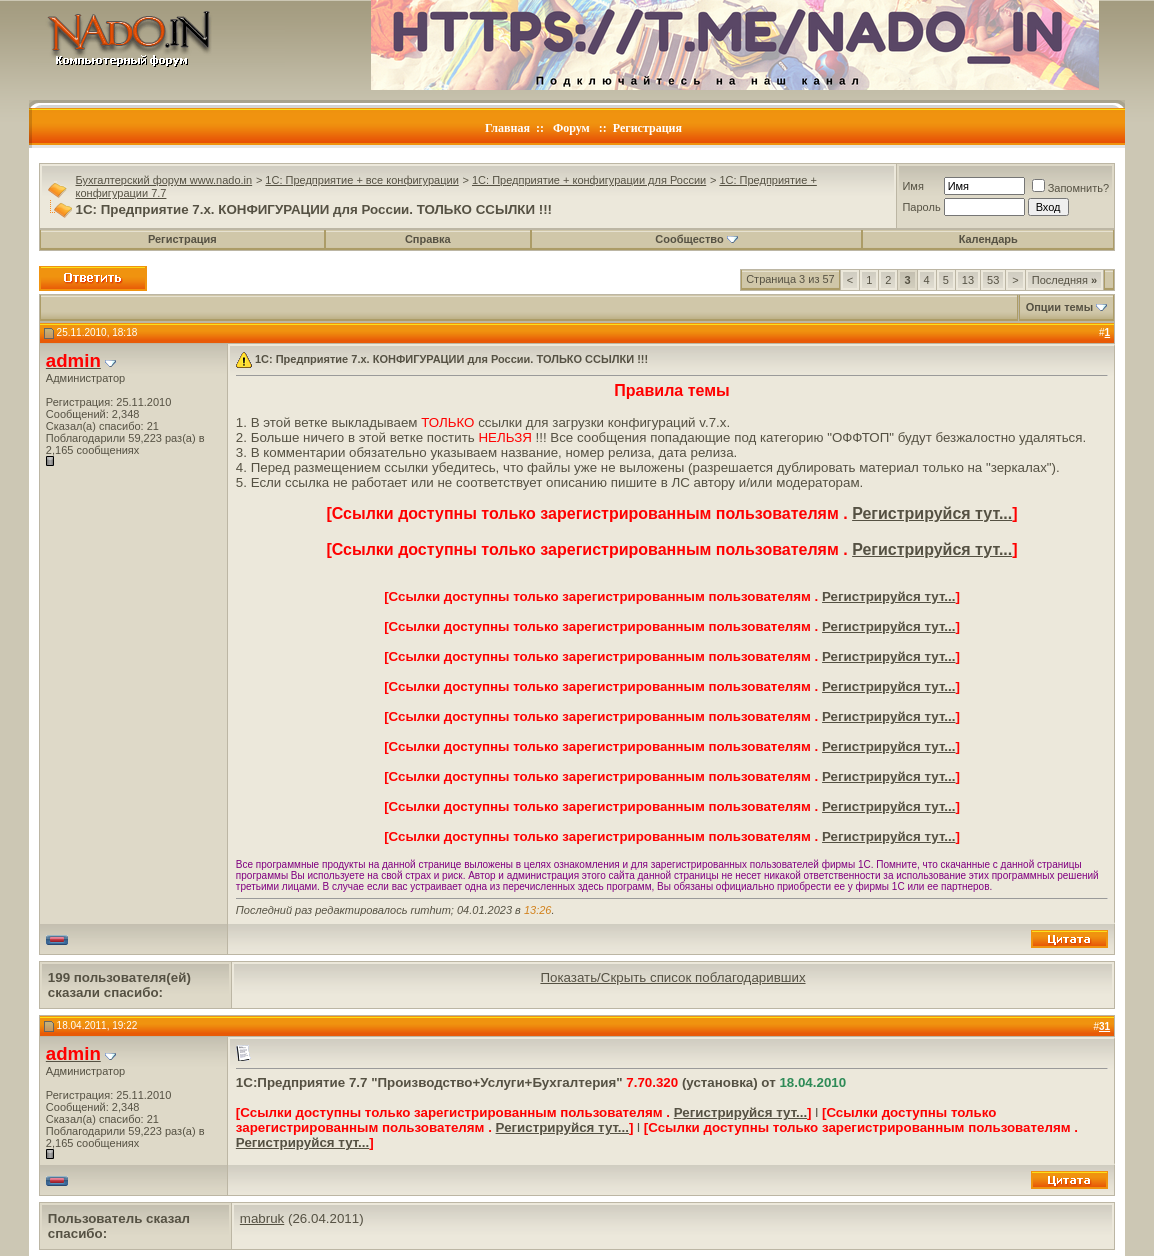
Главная (507, 128)
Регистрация (647, 128)
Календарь (988, 239)
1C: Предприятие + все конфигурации (361, 180)
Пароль (921, 207)
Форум (571, 128)
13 (968, 280)
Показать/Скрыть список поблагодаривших (672, 977)
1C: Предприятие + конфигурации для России (589, 180)
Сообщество (696, 239)
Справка (428, 239)
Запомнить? (1071, 188)
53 (993, 280)
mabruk (262, 1218)
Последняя (1064, 280)
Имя (912, 186)
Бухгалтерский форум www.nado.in (164, 180)
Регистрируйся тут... (932, 513)
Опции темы (1059, 307)
